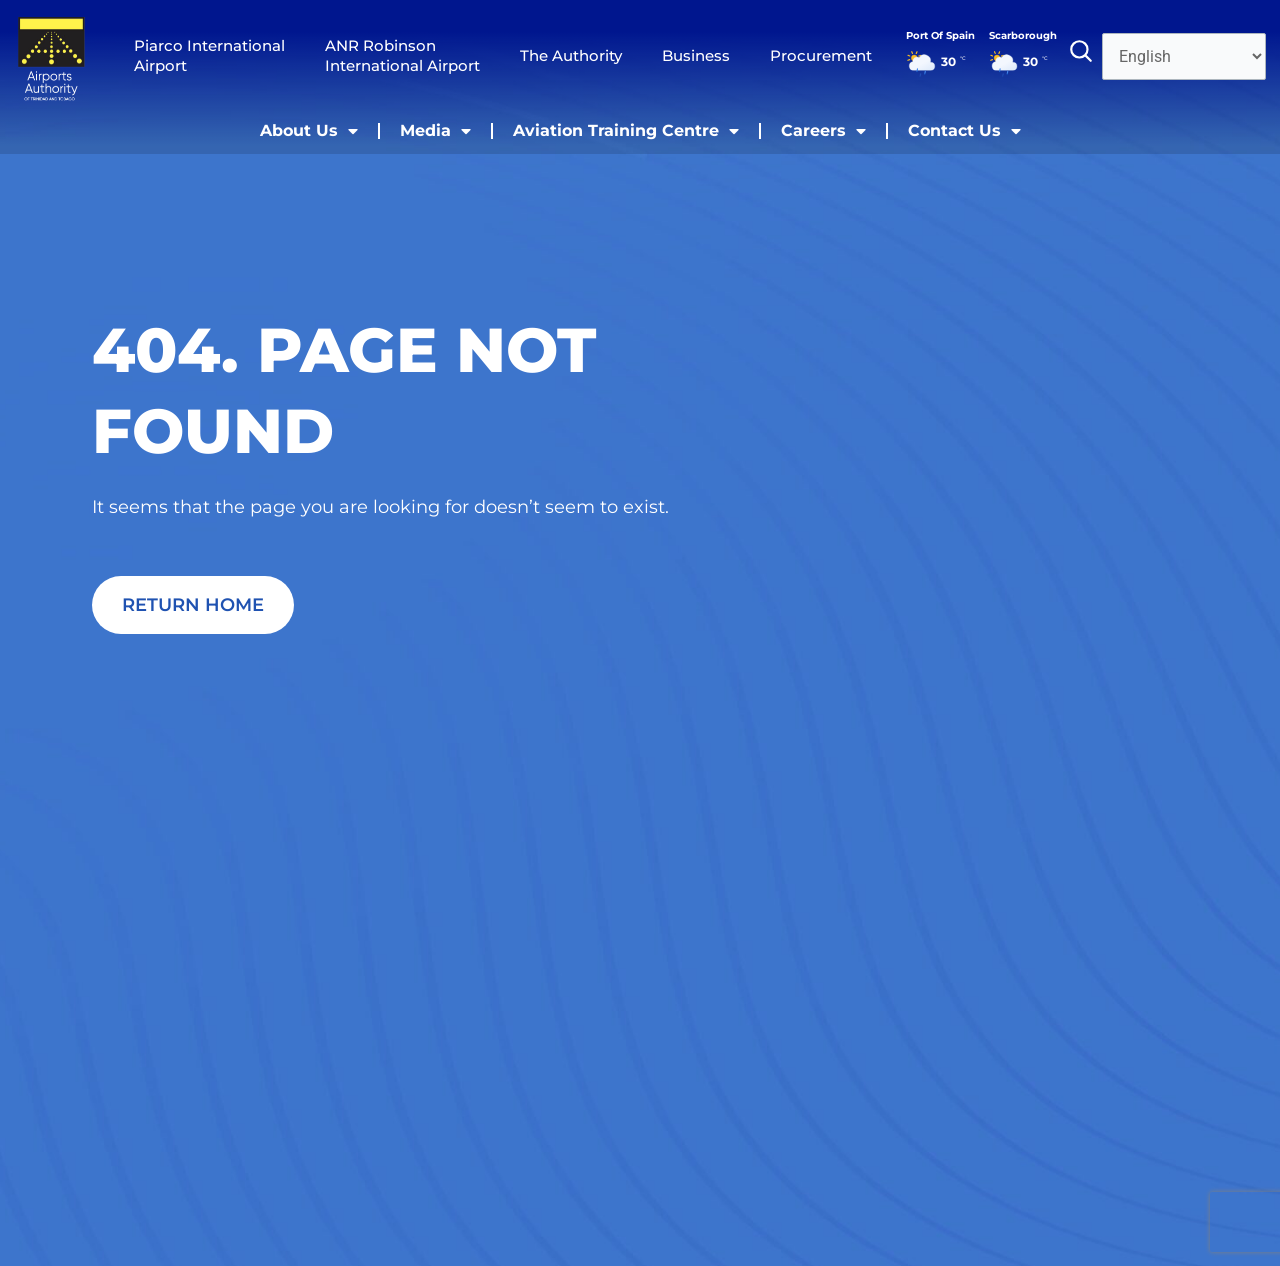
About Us (309, 131)
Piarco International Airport (209, 55)
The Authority (571, 55)
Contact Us (964, 131)
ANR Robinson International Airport (402, 55)
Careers (823, 131)
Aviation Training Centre (626, 131)
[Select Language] (1184, 56)
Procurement (821, 55)
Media (435, 131)
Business (696, 55)
